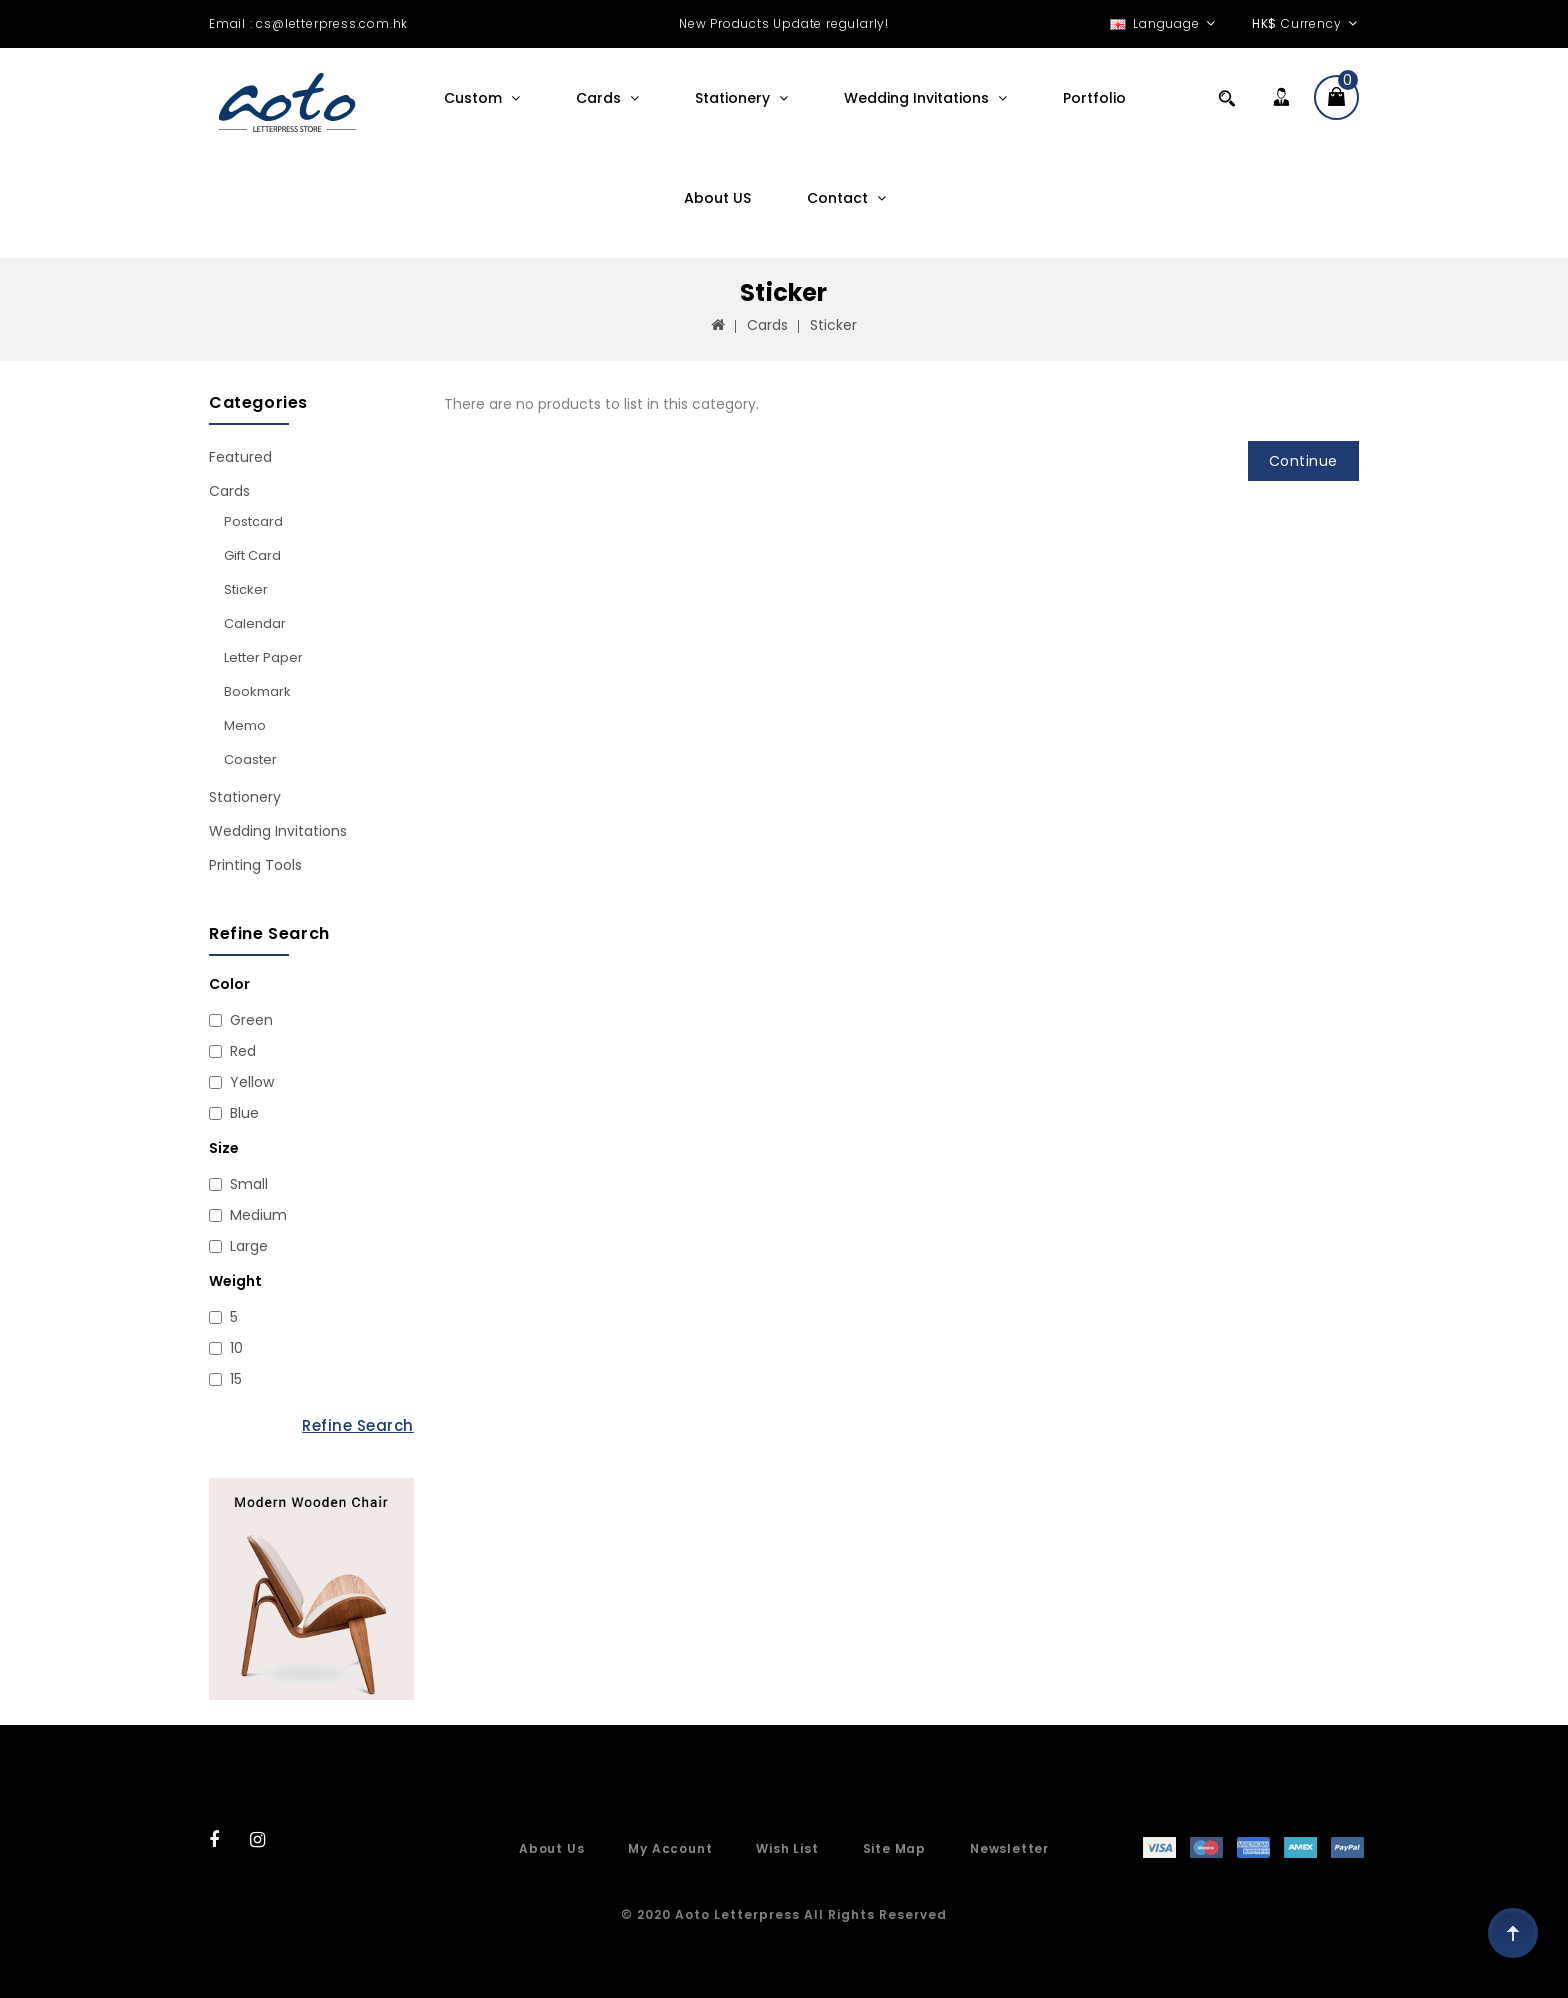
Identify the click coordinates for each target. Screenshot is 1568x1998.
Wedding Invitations (918, 98)
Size (224, 1148)
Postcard (253, 521)
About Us (551, 1848)
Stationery (734, 98)
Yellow (252, 1082)
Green (251, 1020)
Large (249, 1246)
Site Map (894, 1848)
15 (236, 1379)
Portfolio (1094, 98)
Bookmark (257, 691)
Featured (240, 457)
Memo (245, 725)
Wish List (787, 1848)
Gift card (252, 555)
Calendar (255, 623)
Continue (1303, 461)
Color (229, 984)
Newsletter (1009, 1848)
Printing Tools (255, 865)
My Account (670, 1848)
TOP (1513, 1933)
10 (236, 1348)
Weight (235, 1281)
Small (249, 1184)
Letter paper (263, 657)
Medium (258, 1215)
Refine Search (358, 1425)
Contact (839, 198)
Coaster (250, 759)
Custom (475, 98)
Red (243, 1051)
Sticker (833, 325)
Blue (244, 1113)
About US (717, 198)
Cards (600, 98)
